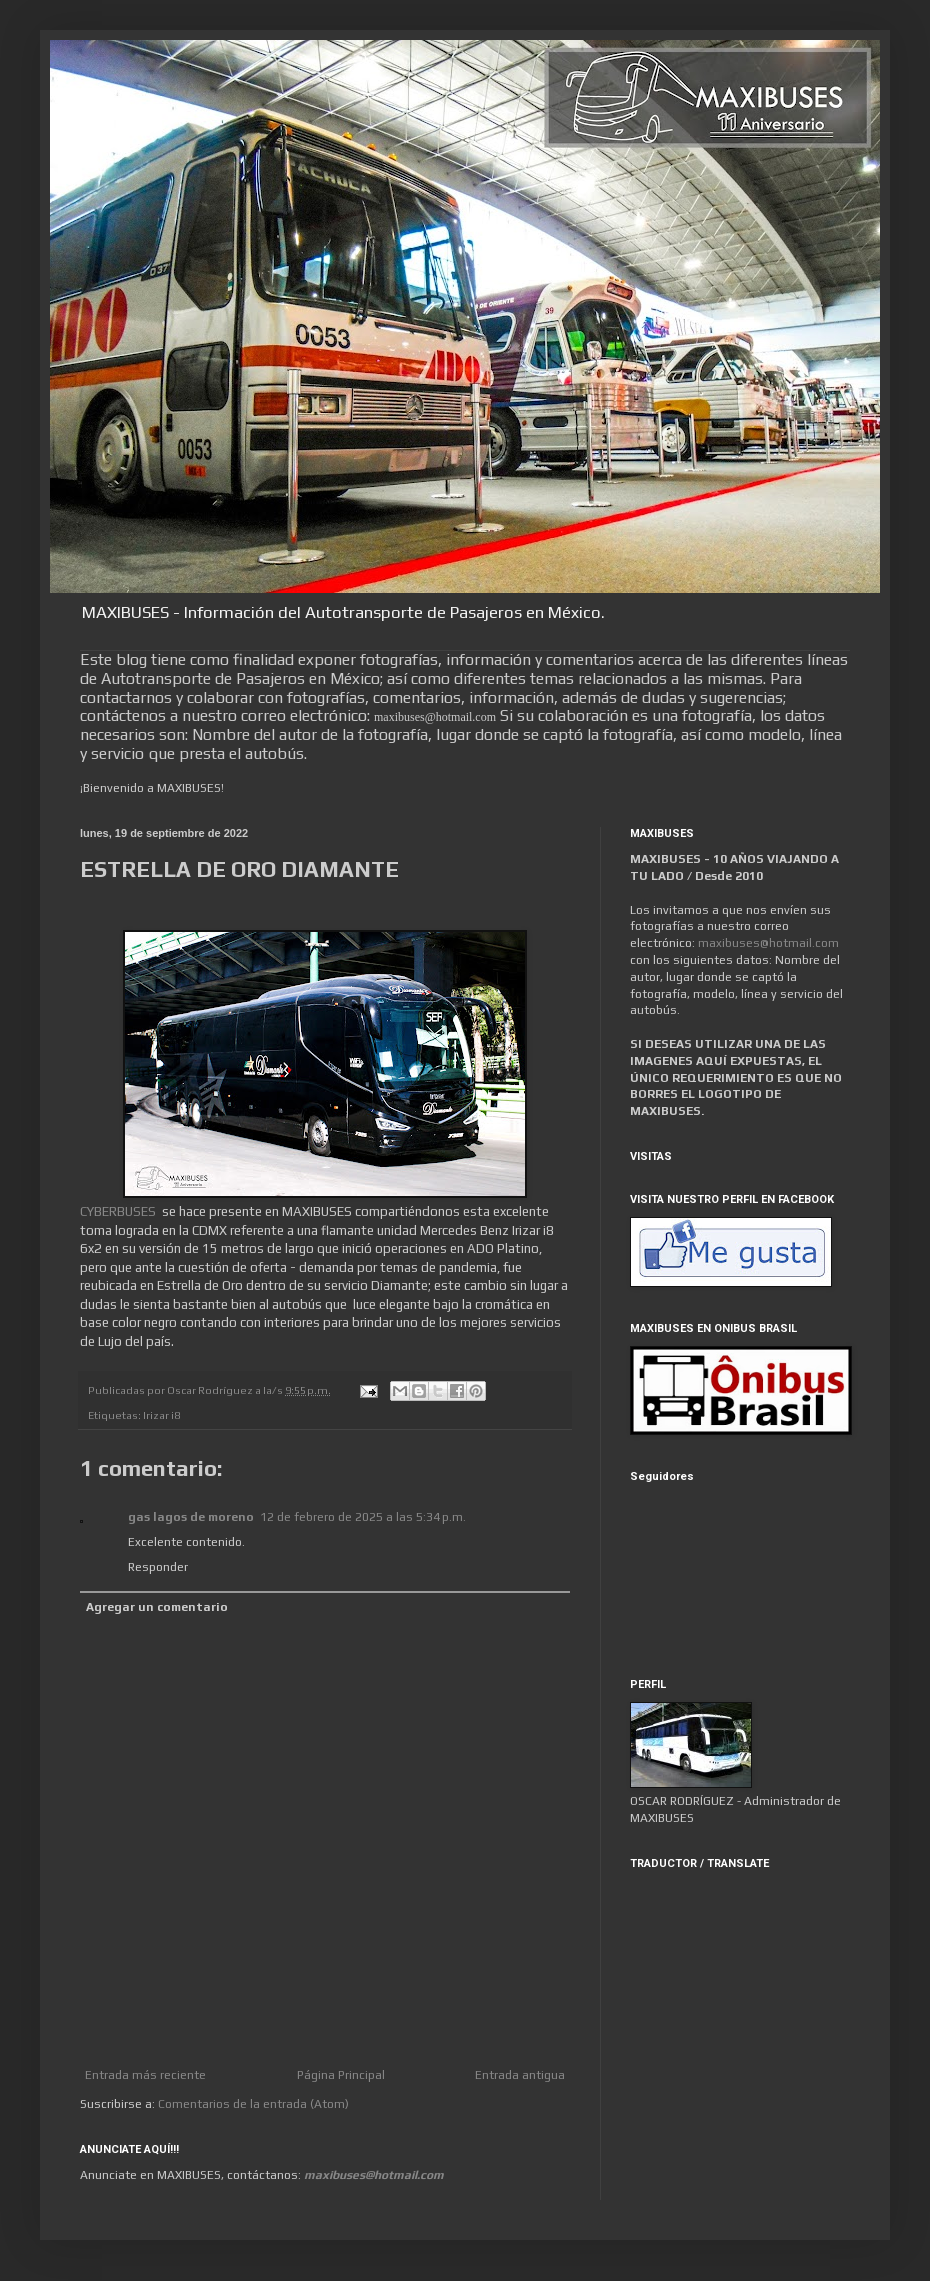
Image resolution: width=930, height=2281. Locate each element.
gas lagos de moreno (191, 1517)
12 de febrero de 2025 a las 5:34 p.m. (363, 1517)
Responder (158, 1567)
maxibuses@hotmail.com (768, 943)
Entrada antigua (520, 2075)
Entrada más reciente (145, 2075)
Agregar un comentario (157, 1607)
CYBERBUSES (118, 1211)
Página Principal (341, 2075)
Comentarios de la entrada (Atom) (253, 2104)
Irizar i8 (161, 1415)
